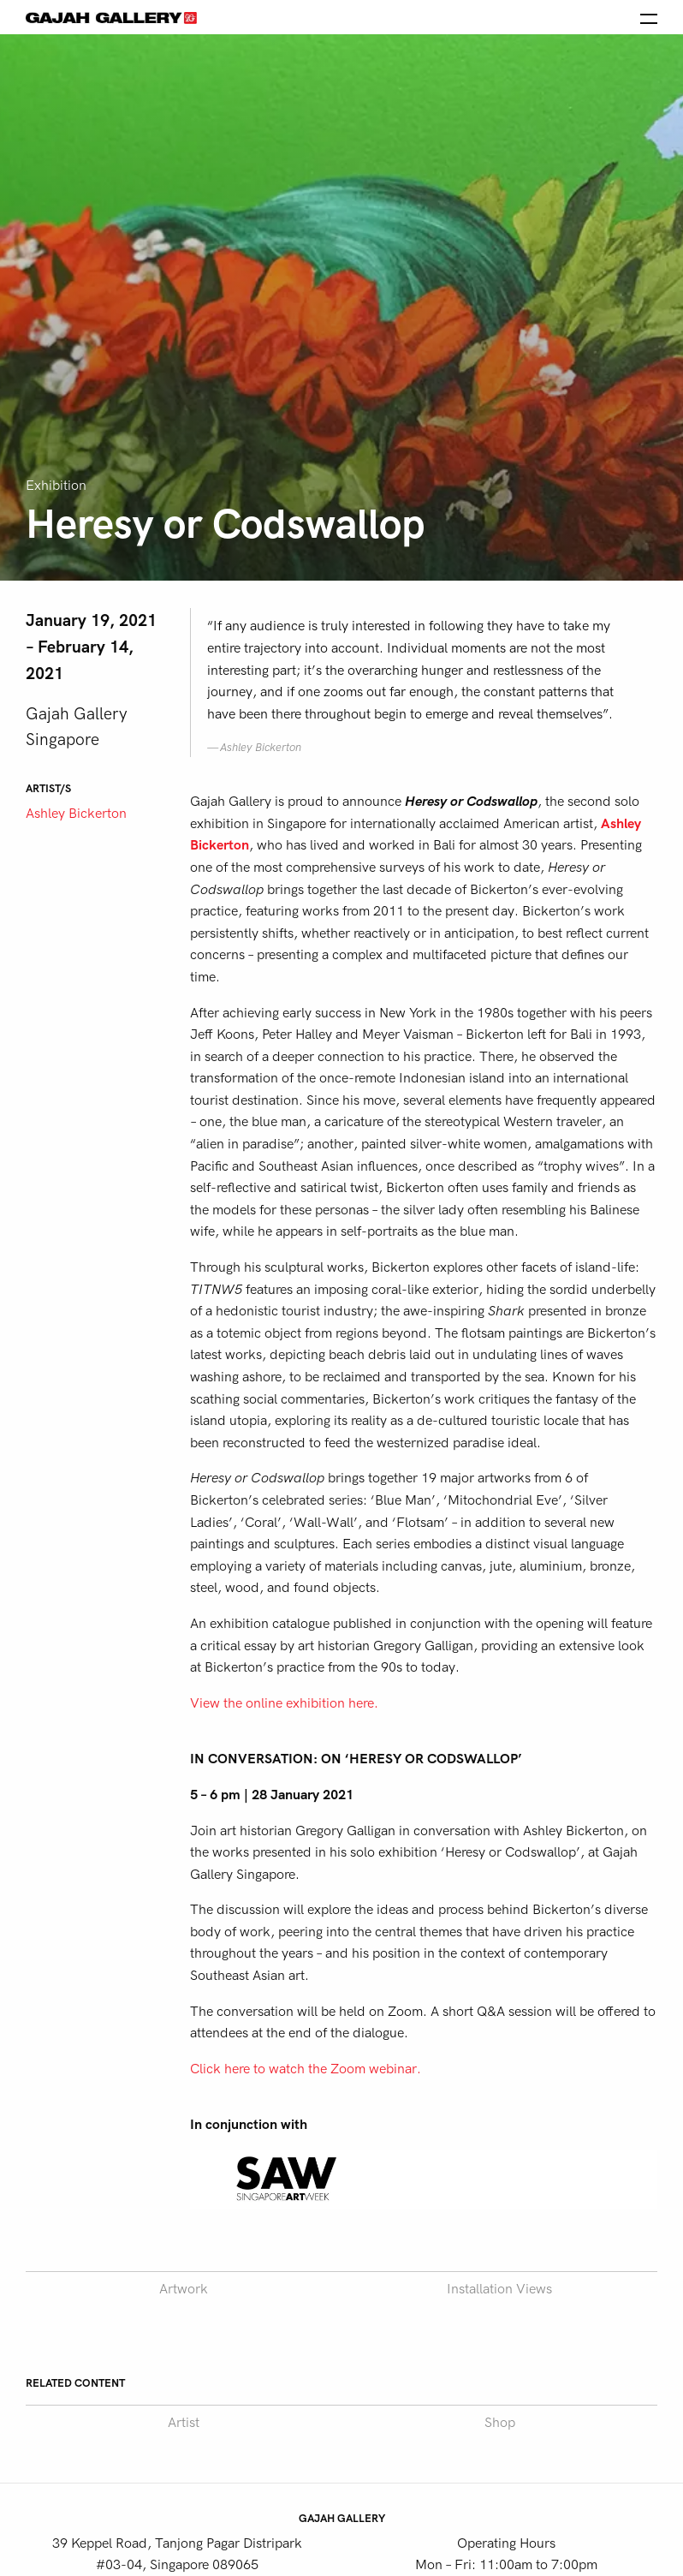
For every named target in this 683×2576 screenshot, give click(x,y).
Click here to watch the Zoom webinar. (305, 2069)
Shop (499, 2422)
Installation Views (499, 2289)
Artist (183, 2422)
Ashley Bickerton (76, 813)
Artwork (183, 2289)
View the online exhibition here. (284, 1703)
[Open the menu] (648, 17)
